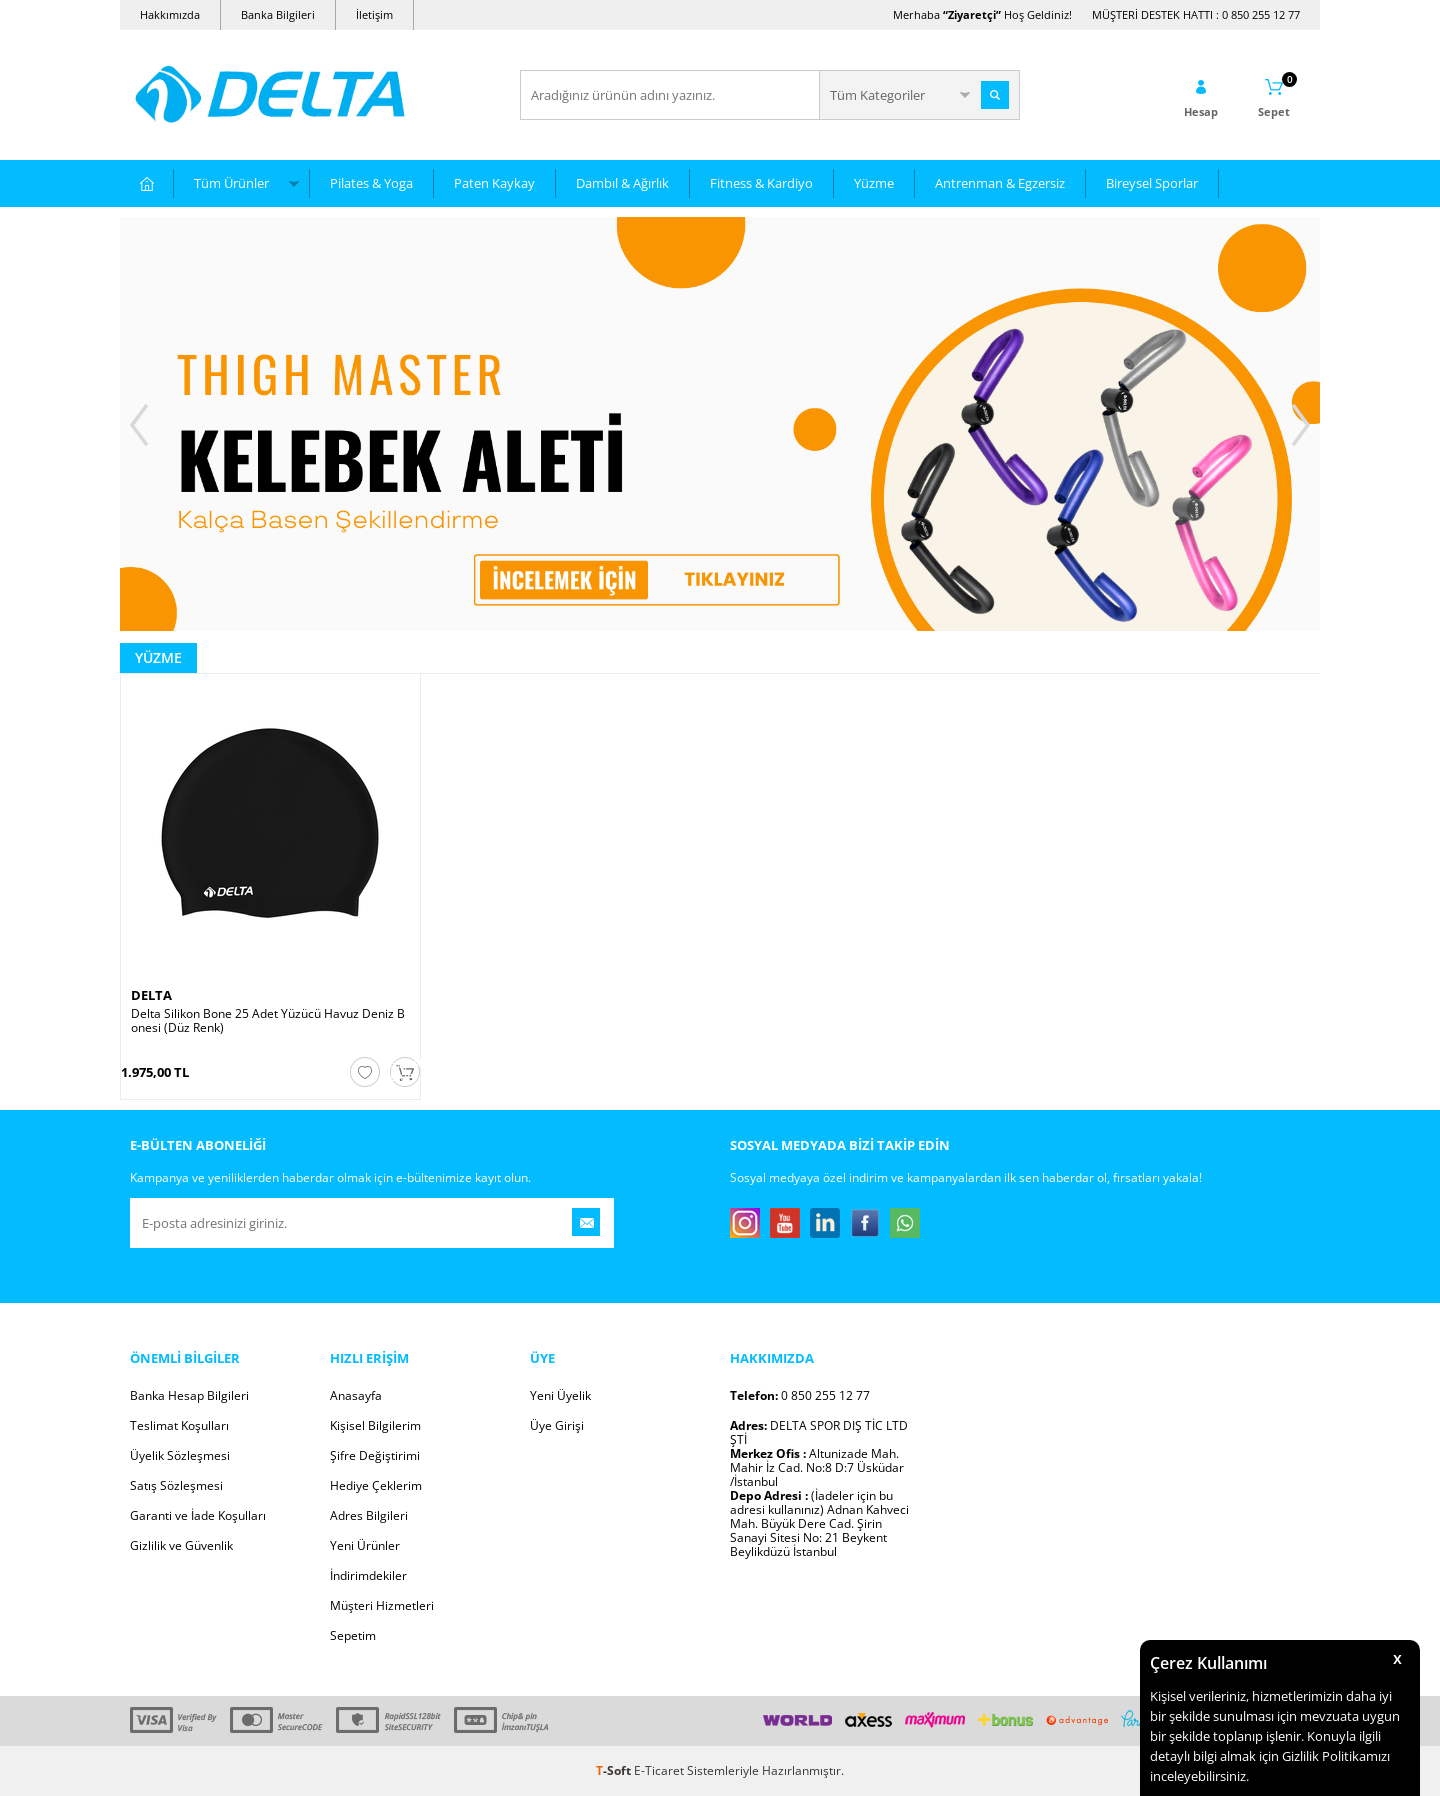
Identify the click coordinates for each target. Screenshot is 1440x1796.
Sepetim (353, 1635)
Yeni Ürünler (365, 1545)
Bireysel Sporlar (1152, 183)
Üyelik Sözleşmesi (180, 1455)
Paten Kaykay (494, 183)
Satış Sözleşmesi (176, 1485)
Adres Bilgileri (369, 1515)
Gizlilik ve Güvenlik (181, 1545)
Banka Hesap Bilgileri (189, 1395)
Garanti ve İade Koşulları (198, 1515)
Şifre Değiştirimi (375, 1455)
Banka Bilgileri (278, 14)
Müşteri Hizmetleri (382, 1605)
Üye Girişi (557, 1425)
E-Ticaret (659, 1770)
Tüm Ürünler (231, 183)
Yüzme (874, 183)
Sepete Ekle (405, 1071)
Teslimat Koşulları (179, 1425)
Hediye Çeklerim (376, 1485)
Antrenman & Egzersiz (1000, 183)
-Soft (615, 1770)
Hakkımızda (170, 14)
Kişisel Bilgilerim (375, 1425)
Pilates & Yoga (371, 183)
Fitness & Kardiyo (761, 183)
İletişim (374, 14)
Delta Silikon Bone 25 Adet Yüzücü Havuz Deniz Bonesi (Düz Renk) (268, 1021)
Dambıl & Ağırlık (622, 183)
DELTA (151, 995)
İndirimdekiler (368, 1575)
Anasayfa (356, 1395)
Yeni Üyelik (560, 1395)
